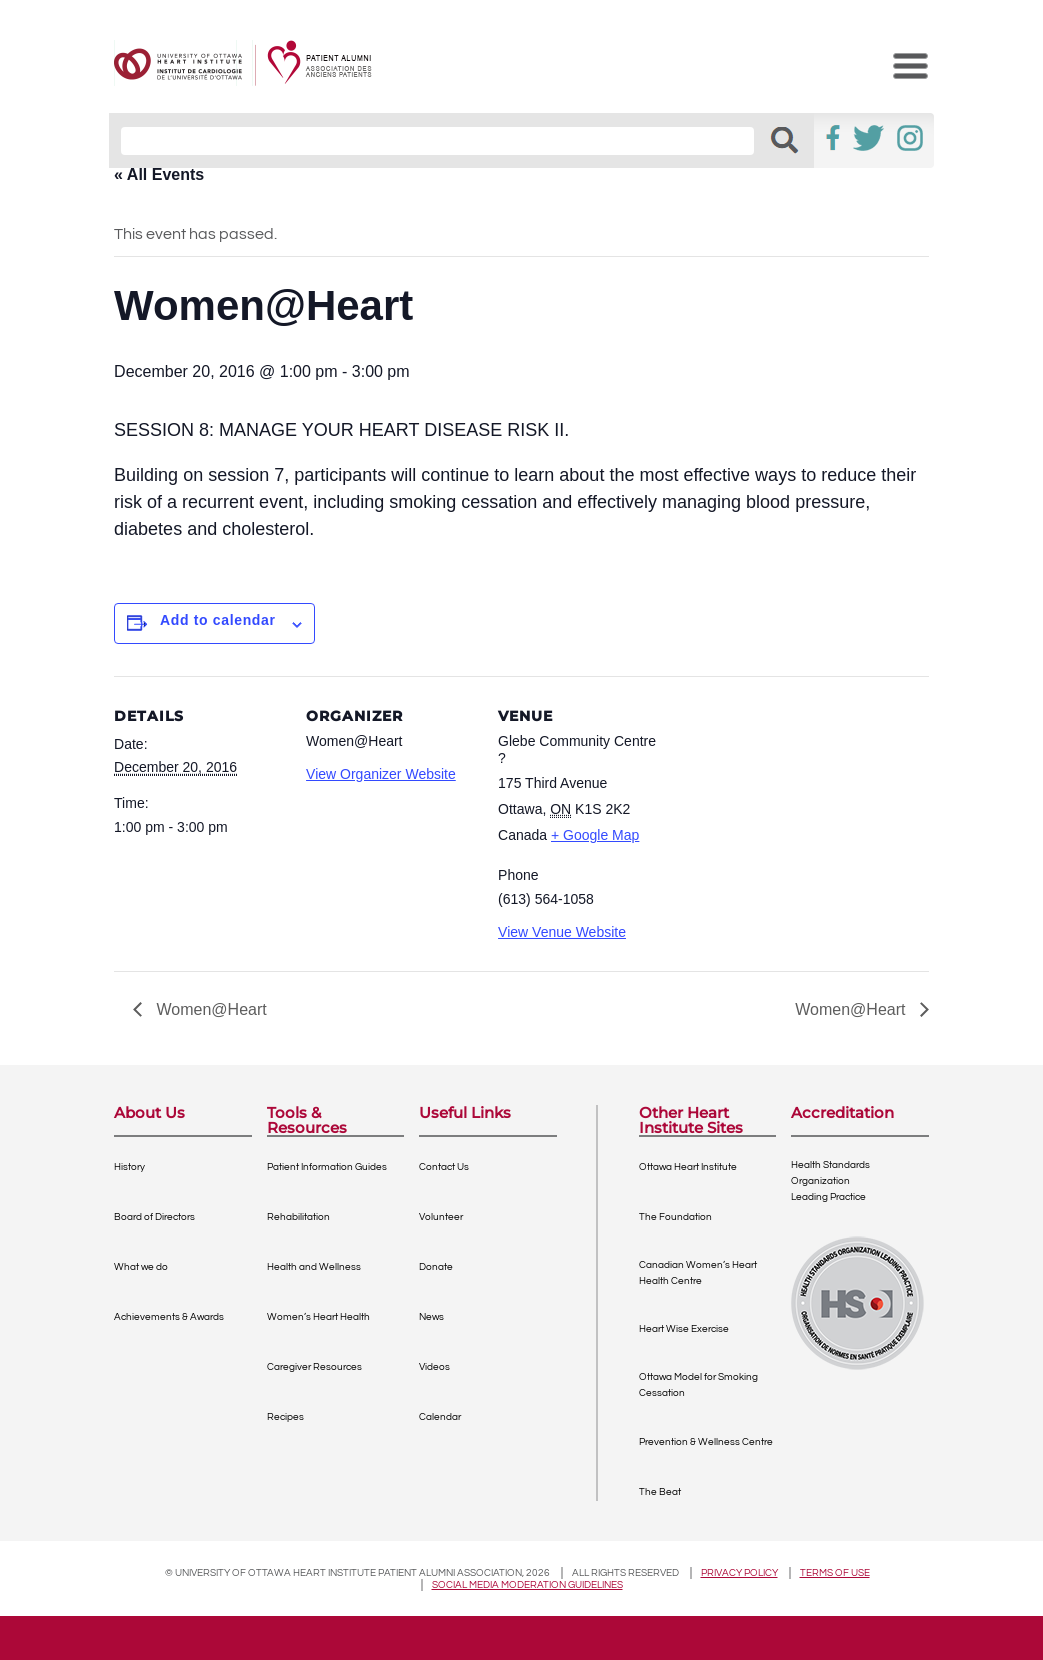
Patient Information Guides (327, 1167)
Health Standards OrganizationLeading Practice (830, 1181)
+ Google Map (595, 835)
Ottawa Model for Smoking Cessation (698, 1385)
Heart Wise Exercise (684, 1329)
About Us (149, 1113)
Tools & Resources (307, 1120)
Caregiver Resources (314, 1367)
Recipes (285, 1417)
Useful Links (465, 1113)
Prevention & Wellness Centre (706, 1442)
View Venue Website (562, 932)
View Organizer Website (381, 774)
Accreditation (842, 1113)
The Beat (660, 1492)
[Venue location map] (795, 813)
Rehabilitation (298, 1217)
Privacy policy (739, 1573)
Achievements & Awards (169, 1317)
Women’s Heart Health (318, 1317)
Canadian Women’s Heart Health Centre (698, 1273)
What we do (141, 1267)
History (129, 1167)
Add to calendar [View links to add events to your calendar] (218, 620)
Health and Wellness (314, 1267)
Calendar (440, 1417)
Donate (436, 1267)
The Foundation (675, 1217)
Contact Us (444, 1167)
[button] (784, 140)
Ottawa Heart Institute (688, 1167)
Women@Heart (209, 1009)
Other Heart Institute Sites (691, 1120)
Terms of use (835, 1573)
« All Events (159, 174)
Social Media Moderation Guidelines (527, 1585)
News (431, 1317)
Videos (434, 1367)
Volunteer (441, 1217)
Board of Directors (154, 1217)
